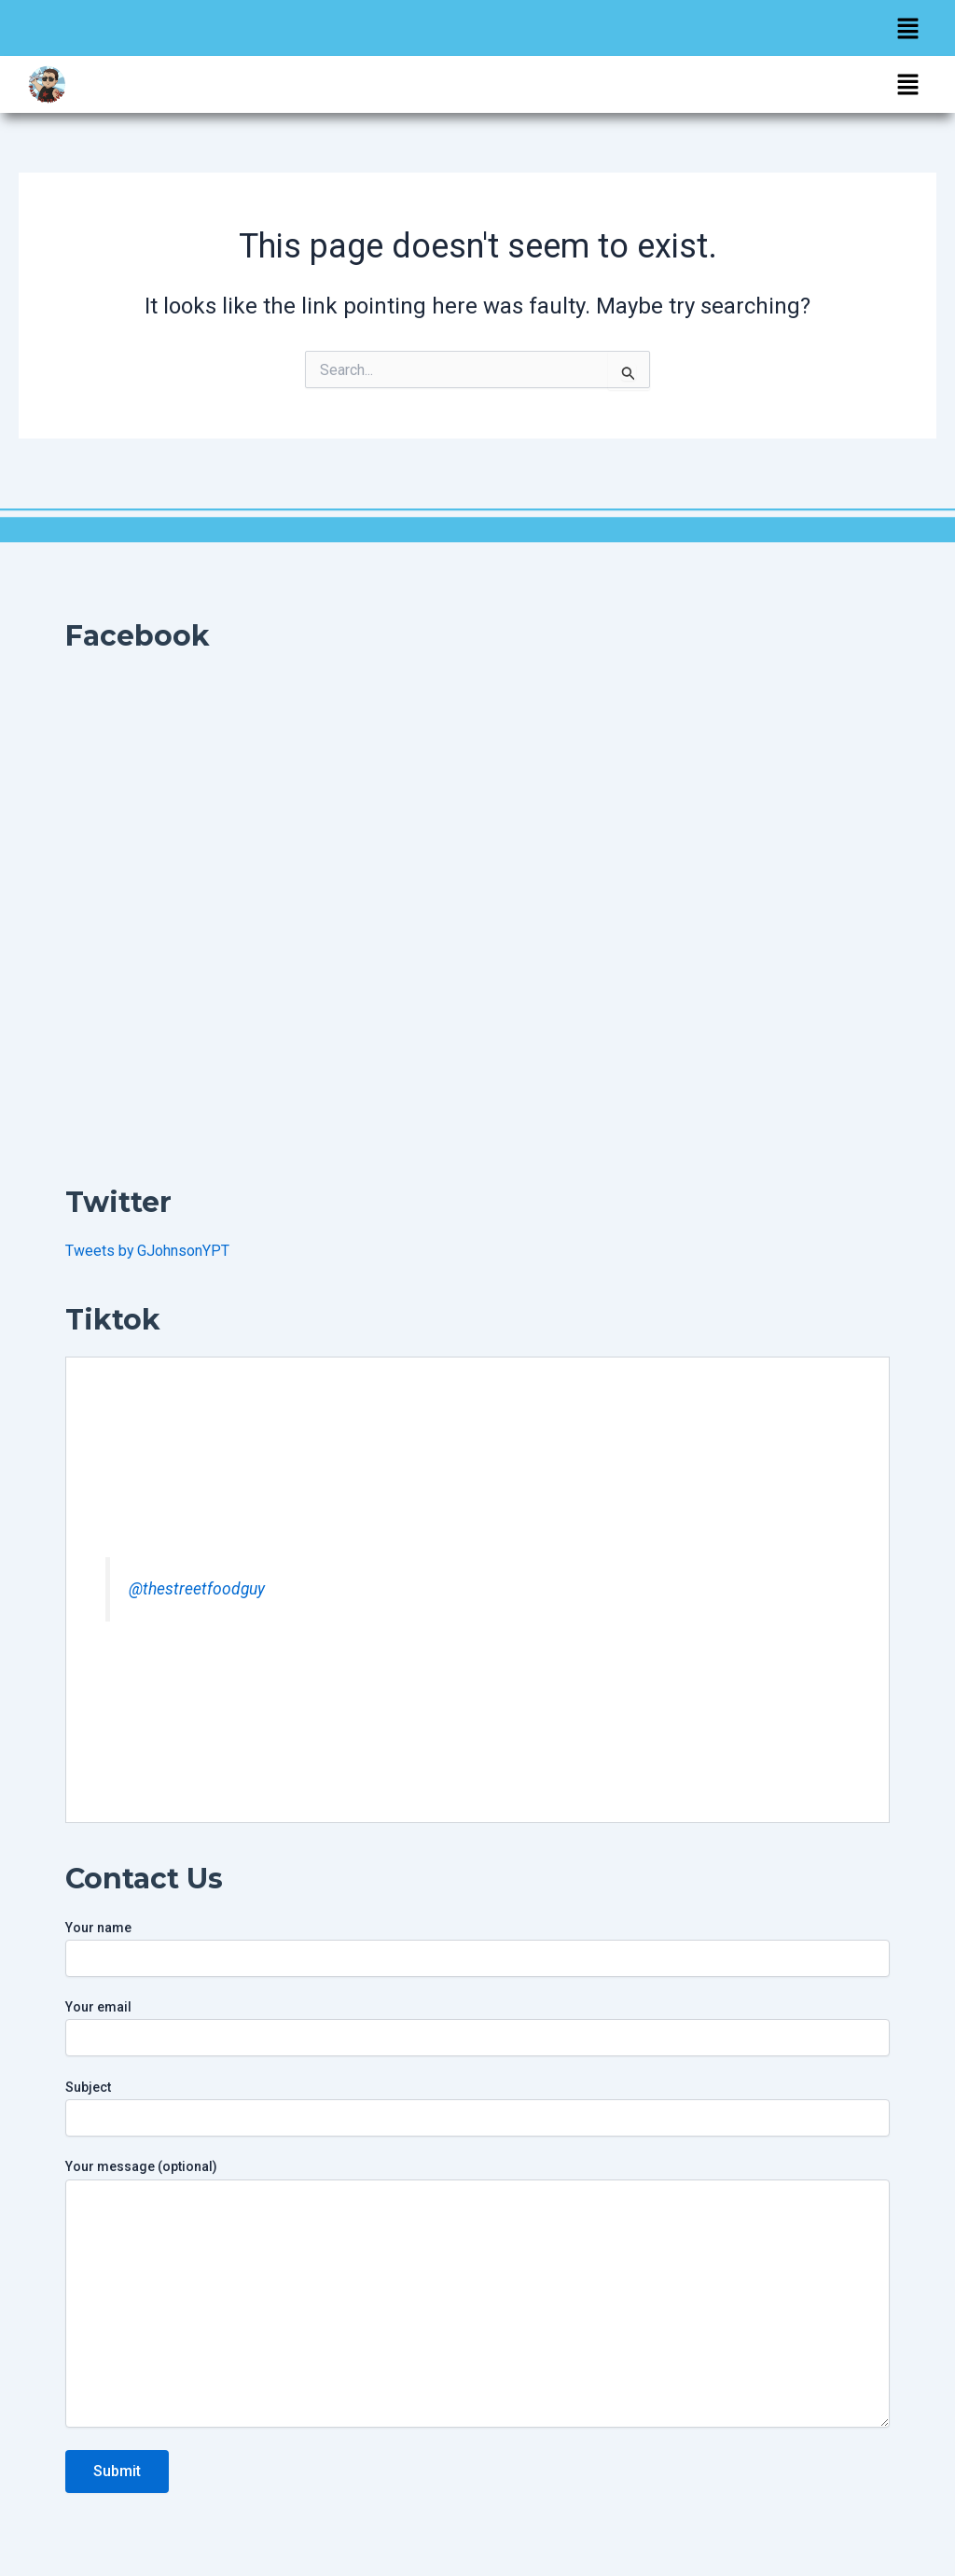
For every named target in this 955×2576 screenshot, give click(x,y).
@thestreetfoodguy (197, 1589)
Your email (477, 2027)
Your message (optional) (477, 2295)
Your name (477, 1948)
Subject (477, 2108)
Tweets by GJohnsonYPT (147, 1251)
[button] (908, 28)
